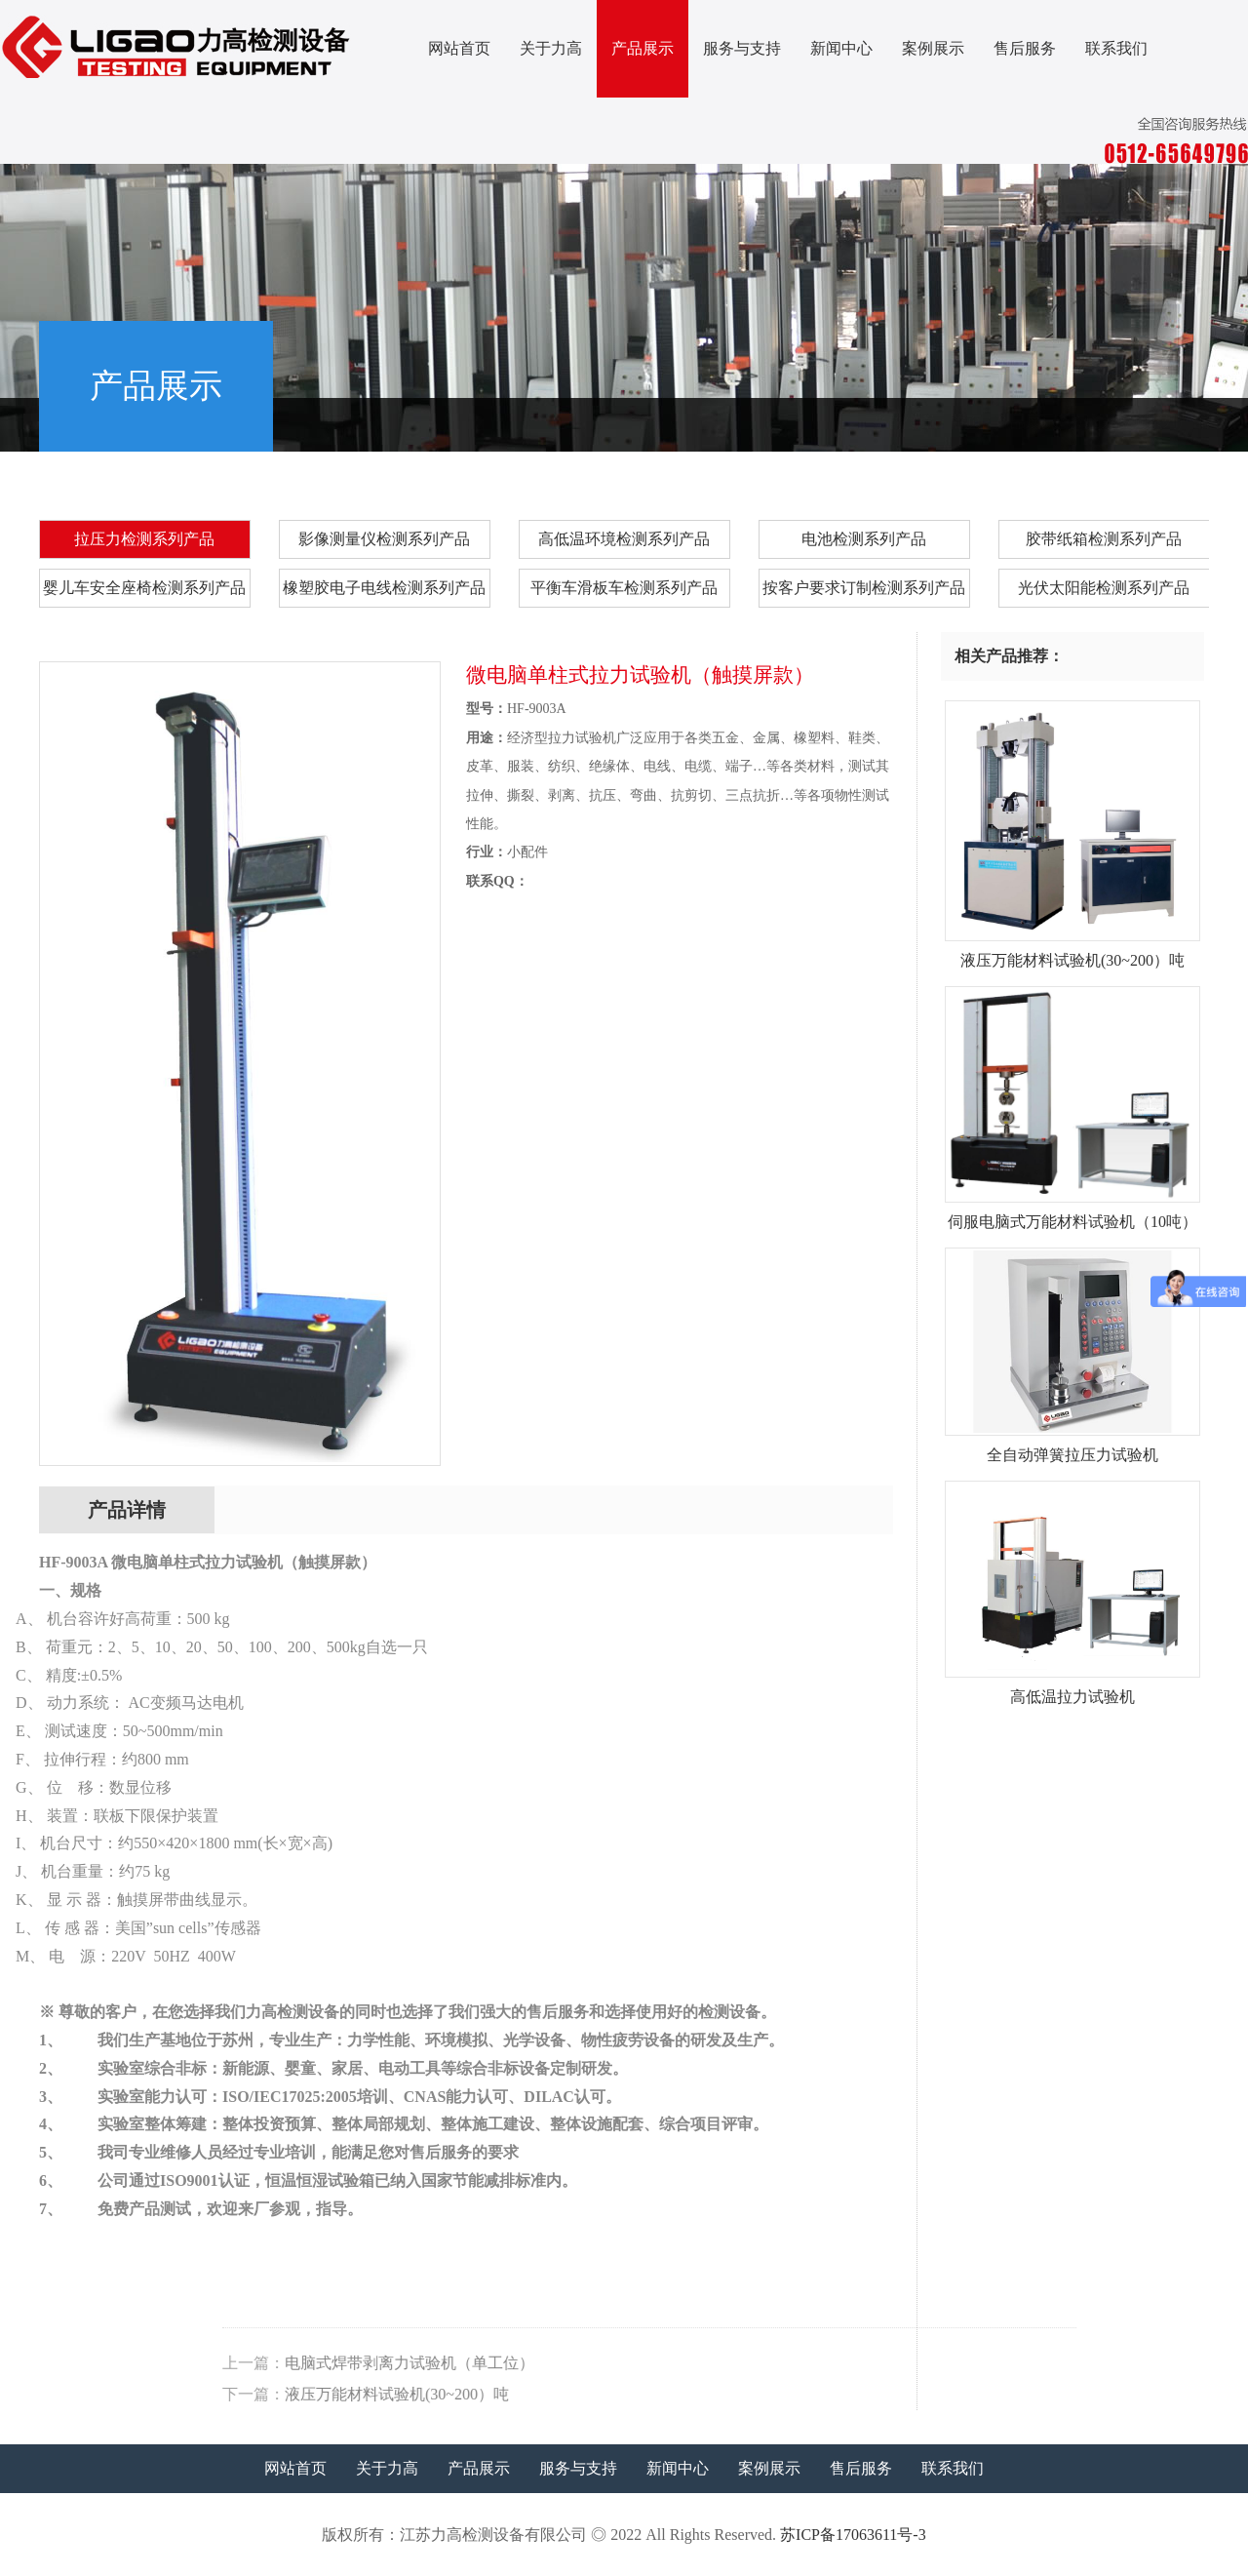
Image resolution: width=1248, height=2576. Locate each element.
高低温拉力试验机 (1073, 1689)
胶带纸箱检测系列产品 (1104, 539)
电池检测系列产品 (863, 539)
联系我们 (1116, 48)
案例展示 (933, 48)
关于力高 (551, 48)
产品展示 (642, 48)
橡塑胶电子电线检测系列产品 (384, 587)
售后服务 (1025, 48)
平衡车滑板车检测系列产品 (624, 587)
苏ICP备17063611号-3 (853, 2534)
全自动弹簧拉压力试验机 (1073, 1447)
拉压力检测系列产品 (1139, 422)
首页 (966, 422)
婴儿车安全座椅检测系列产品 (144, 587)
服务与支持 (742, 48)
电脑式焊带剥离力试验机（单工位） (828, 2363)
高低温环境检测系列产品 (624, 539)
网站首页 (459, 48)
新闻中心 (841, 48)
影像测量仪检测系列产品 (384, 539)
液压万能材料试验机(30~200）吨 (815, 2394)
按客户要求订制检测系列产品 (863, 587)
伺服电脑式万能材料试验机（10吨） (1073, 1214)
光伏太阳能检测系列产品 (1104, 587)
